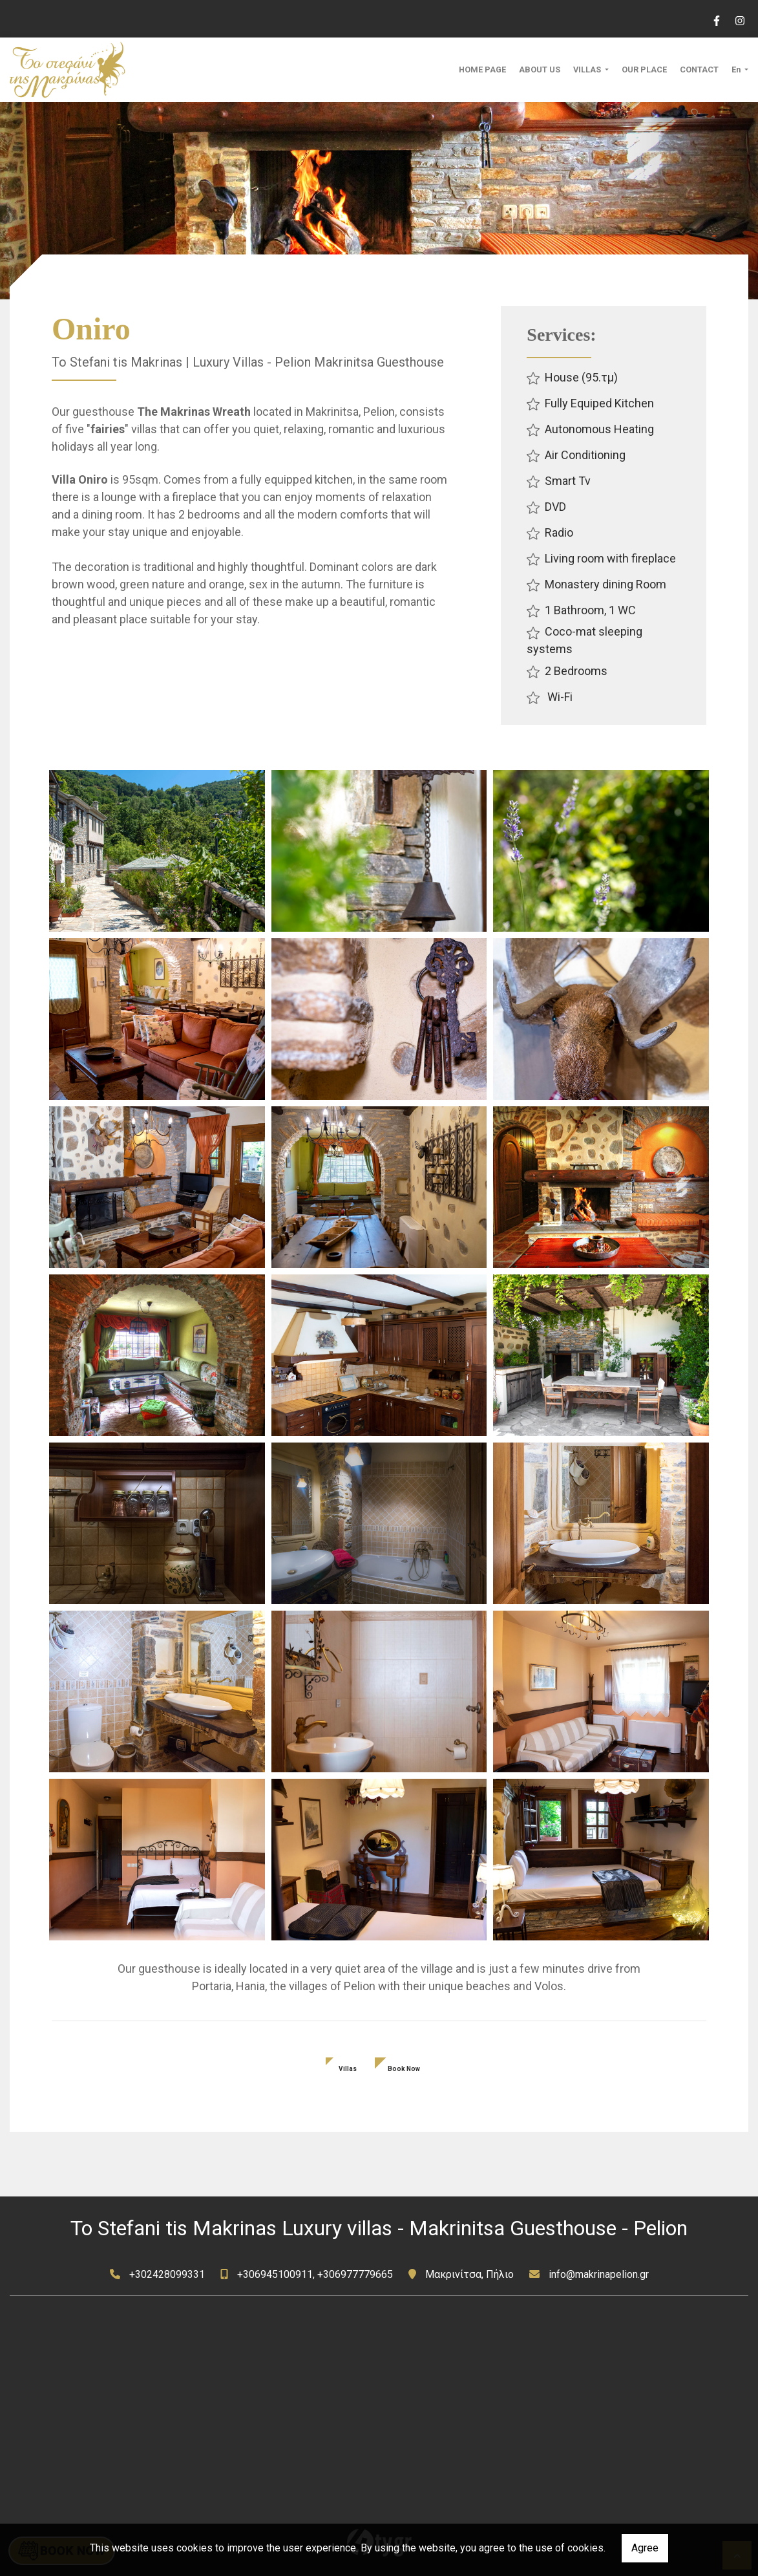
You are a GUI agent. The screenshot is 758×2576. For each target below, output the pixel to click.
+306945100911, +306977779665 (315, 2274)
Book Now (404, 2068)
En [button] (737, 69)
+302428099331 (167, 2274)
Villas (348, 2068)
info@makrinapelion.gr (599, 2274)
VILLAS (588, 69)
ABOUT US (539, 69)
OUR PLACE (644, 69)
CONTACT (699, 69)
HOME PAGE (482, 69)
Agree (644, 2548)
